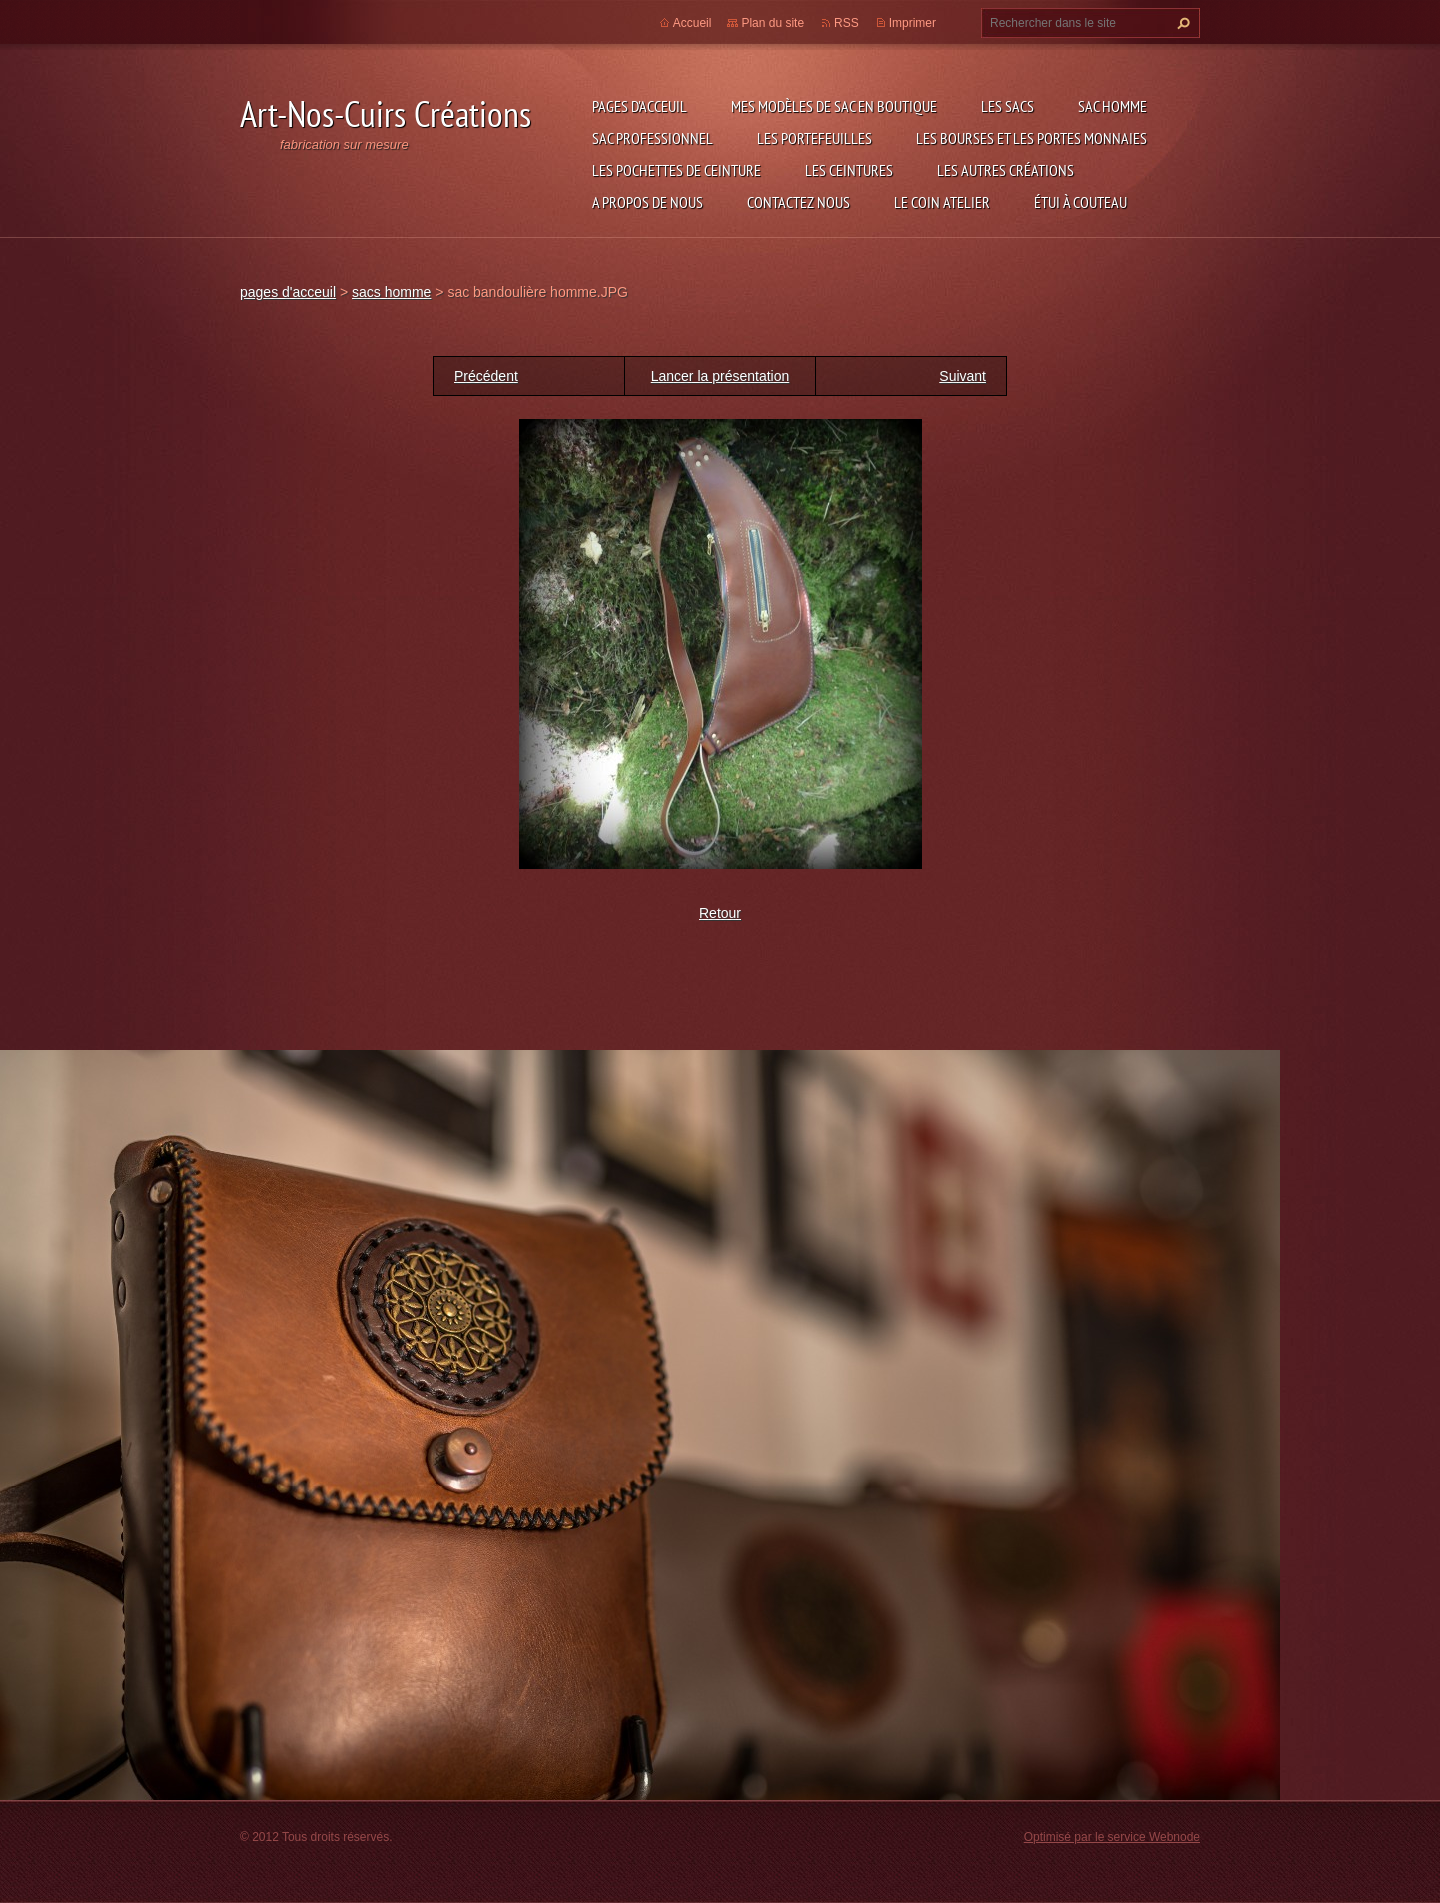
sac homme (1112, 106)
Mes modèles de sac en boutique (834, 106)
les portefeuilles (814, 138)
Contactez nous (798, 202)
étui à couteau (1080, 202)
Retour (720, 913)
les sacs (1007, 106)
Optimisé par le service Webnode (1112, 1837)
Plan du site (772, 23)
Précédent (486, 376)
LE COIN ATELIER (942, 202)
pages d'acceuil (639, 106)
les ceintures (849, 170)
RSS (846, 23)
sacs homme (391, 292)
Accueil (692, 23)
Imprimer (912, 23)
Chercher (1181, 23)
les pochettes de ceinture (676, 170)
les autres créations (1005, 170)
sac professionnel (652, 138)
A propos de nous (647, 202)
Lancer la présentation (720, 376)
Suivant (962, 376)
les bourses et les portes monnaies (1031, 138)
